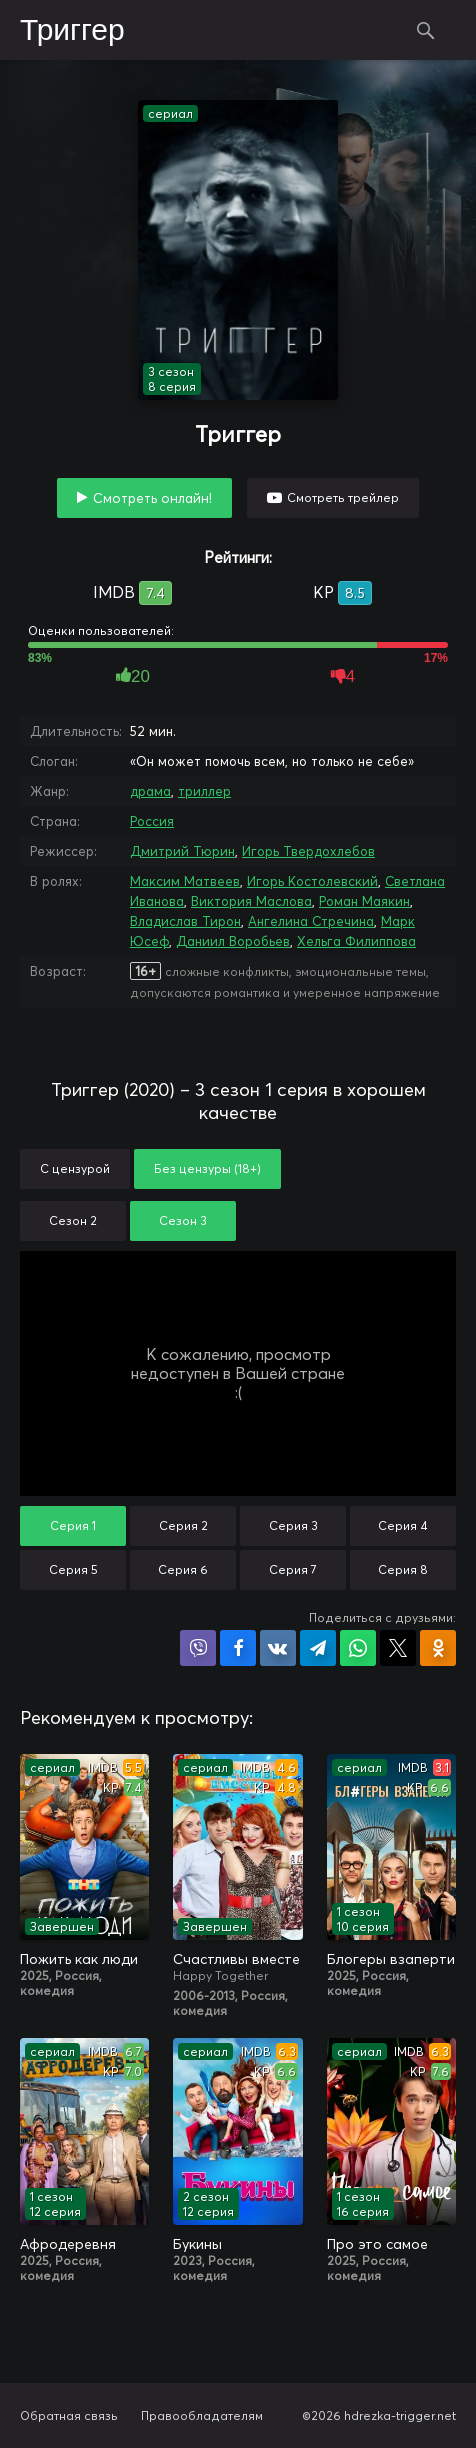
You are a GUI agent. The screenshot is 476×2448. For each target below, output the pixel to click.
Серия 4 (403, 1525)
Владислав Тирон (185, 921)
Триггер (72, 31)
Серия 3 (293, 1525)
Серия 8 (403, 1569)
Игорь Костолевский (312, 881)
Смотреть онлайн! (152, 498)
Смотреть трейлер (343, 497)
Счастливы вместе (236, 1959)
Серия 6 (183, 1569)
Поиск (426, 30)
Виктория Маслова (251, 901)
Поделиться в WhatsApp (358, 1648)
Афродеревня (68, 2244)
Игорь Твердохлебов (308, 851)
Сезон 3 (183, 1220)
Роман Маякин (364, 901)
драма (150, 791)
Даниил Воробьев (233, 941)
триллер (204, 791)
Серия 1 (73, 1525)
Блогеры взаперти (391, 1959)
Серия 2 (183, 1525)
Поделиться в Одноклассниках (438, 1648)
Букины (197, 2244)
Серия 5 (73, 1569)
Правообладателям (202, 2415)
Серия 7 (293, 1569)
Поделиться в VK (278, 1648)
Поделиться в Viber (198, 1648)
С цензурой (75, 1168)
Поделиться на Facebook (238, 1648)
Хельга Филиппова (356, 941)
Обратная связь (69, 2415)
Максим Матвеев (185, 881)
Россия (152, 821)
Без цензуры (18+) (207, 1168)
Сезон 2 (73, 1220)
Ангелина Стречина (311, 921)
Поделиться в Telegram (318, 1648)
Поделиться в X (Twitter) (398, 1648)
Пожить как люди (79, 1959)
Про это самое (377, 2244)
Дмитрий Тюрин (182, 851)
